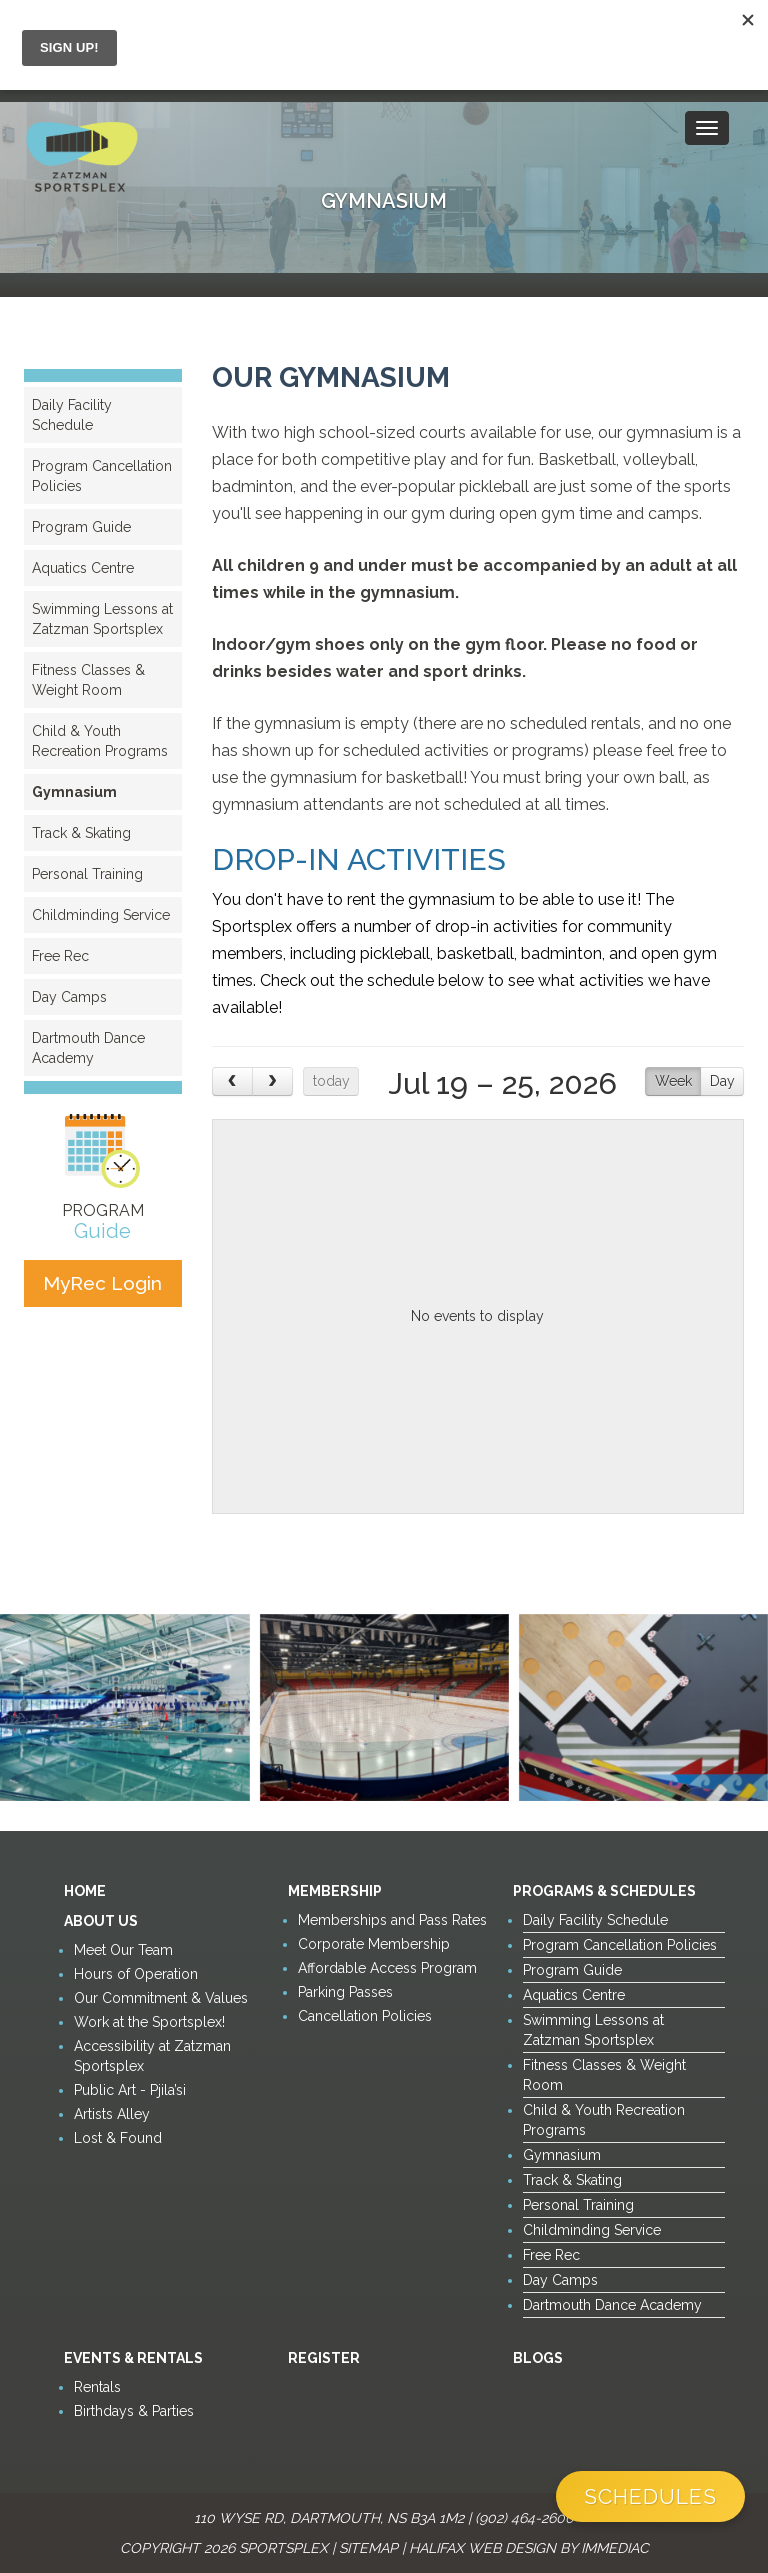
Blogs (538, 2358)
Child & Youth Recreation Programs (100, 741)
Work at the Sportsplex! (149, 2022)
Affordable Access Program (387, 1968)
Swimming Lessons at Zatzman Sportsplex (102, 619)
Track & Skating (81, 833)
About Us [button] (101, 1921)
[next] (272, 1081)
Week (673, 1081)
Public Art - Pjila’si (130, 2090)
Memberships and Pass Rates (392, 1920)
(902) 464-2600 (524, 2518)
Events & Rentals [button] (133, 2358)
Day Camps (69, 997)
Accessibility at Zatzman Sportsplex (152, 2056)
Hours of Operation (136, 1974)
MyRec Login (102, 1283)
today (331, 1081)
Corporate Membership (374, 1944)
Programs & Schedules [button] (604, 1891)
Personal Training (87, 874)
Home (85, 1891)
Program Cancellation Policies (102, 476)
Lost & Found (118, 2138)
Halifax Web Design (482, 2548)
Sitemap (368, 2548)
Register (324, 2358)
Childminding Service (101, 915)
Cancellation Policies (365, 2016)
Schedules (650, 2496)
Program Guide (81, 527)
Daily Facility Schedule (72, 415)
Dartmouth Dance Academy (88, 1048)
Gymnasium (74, 792)
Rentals (97, 2387)
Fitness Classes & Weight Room (88, 680)
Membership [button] (335, 1891)
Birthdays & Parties (134, 2411)
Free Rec (60, 956)
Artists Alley (112, 2114)
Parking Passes (345, 1992)
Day (722, 1081)
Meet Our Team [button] (123, 1950)
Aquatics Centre (83, 568)
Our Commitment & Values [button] (161, 1998)
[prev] (232, 1081)
